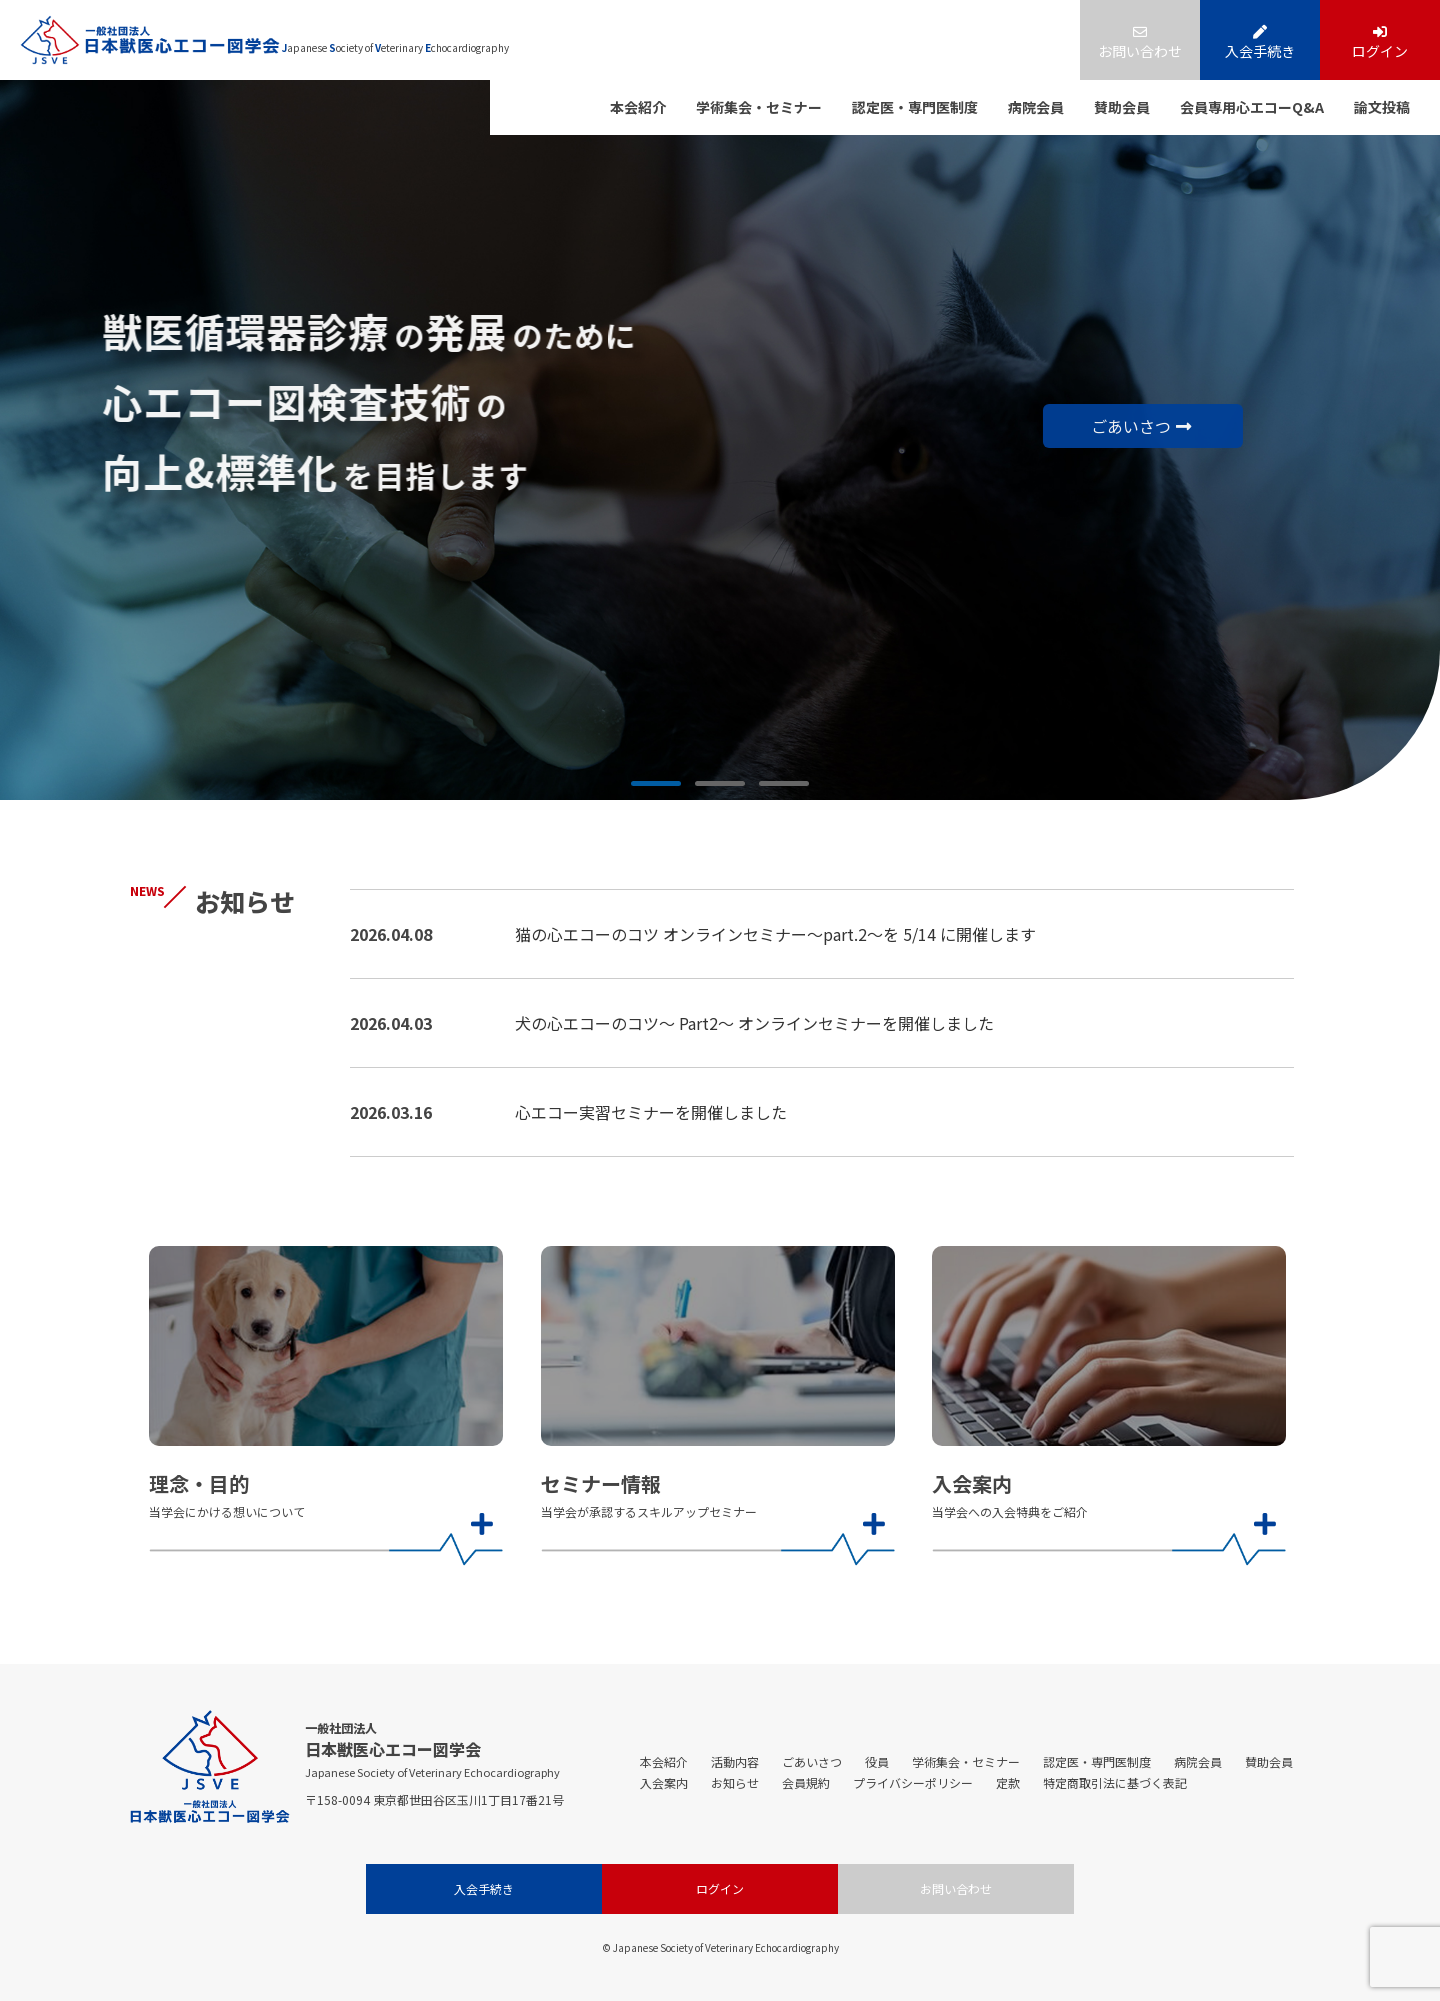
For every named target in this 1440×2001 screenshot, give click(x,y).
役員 (877, 1761)
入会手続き (1260, 43)
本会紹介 (638, 107)
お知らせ (735, 1782)
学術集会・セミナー (759, 107)
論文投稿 (1382, 107)
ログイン (1380, 43)
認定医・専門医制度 (915, 107)
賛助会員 (1122, 107)
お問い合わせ (1140, 43)
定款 (1008, 1782)
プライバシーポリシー (913, 1782)
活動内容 (735, 1761)
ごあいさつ (1139, 428)
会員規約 (806, 1782)
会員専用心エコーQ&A (1252, 107)
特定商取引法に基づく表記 (1115, 1782)
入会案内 (664, 1782)
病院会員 (1036, 107)
